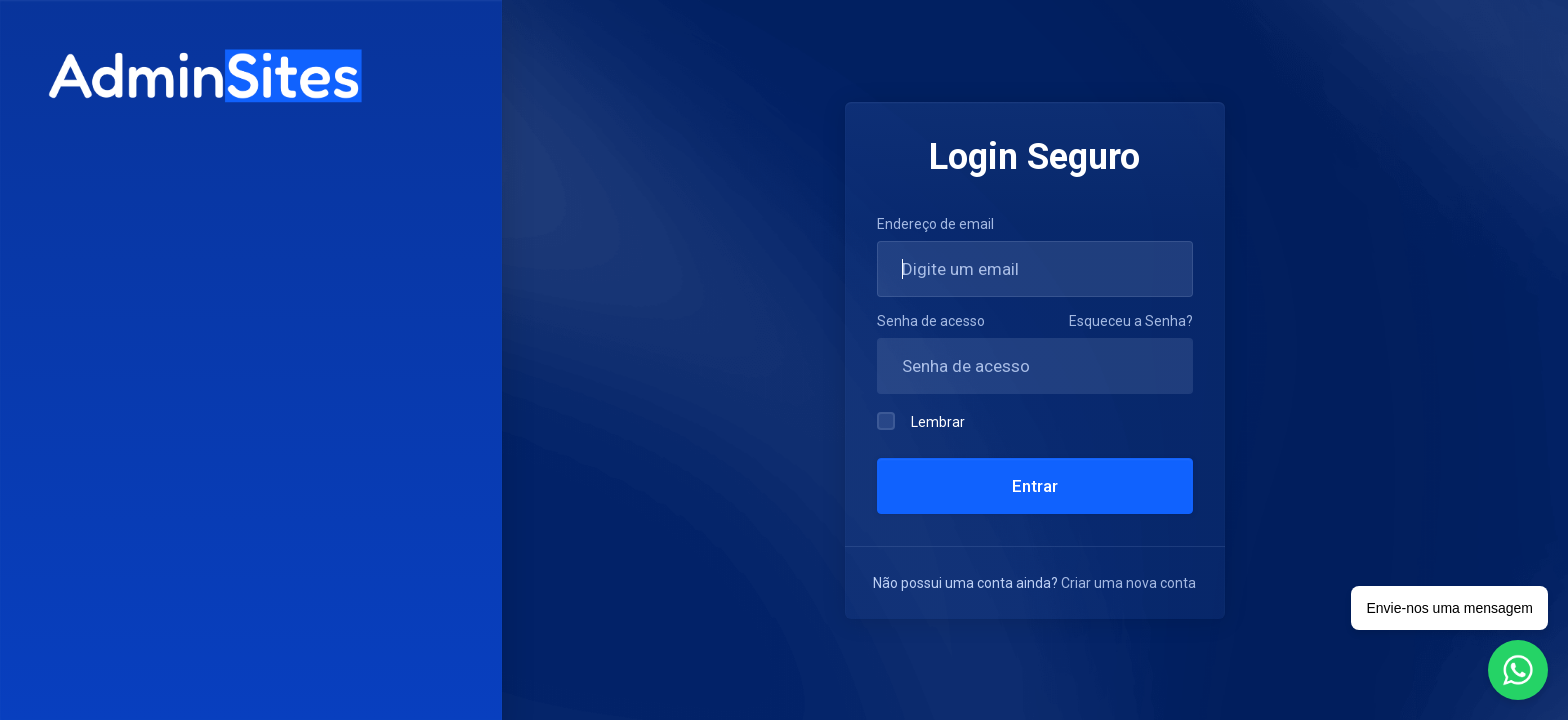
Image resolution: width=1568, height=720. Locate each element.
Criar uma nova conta (1128, 583)
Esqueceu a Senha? (1131, 321)
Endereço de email (935, 224)
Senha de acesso (931, 321)
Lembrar (921, 421)
